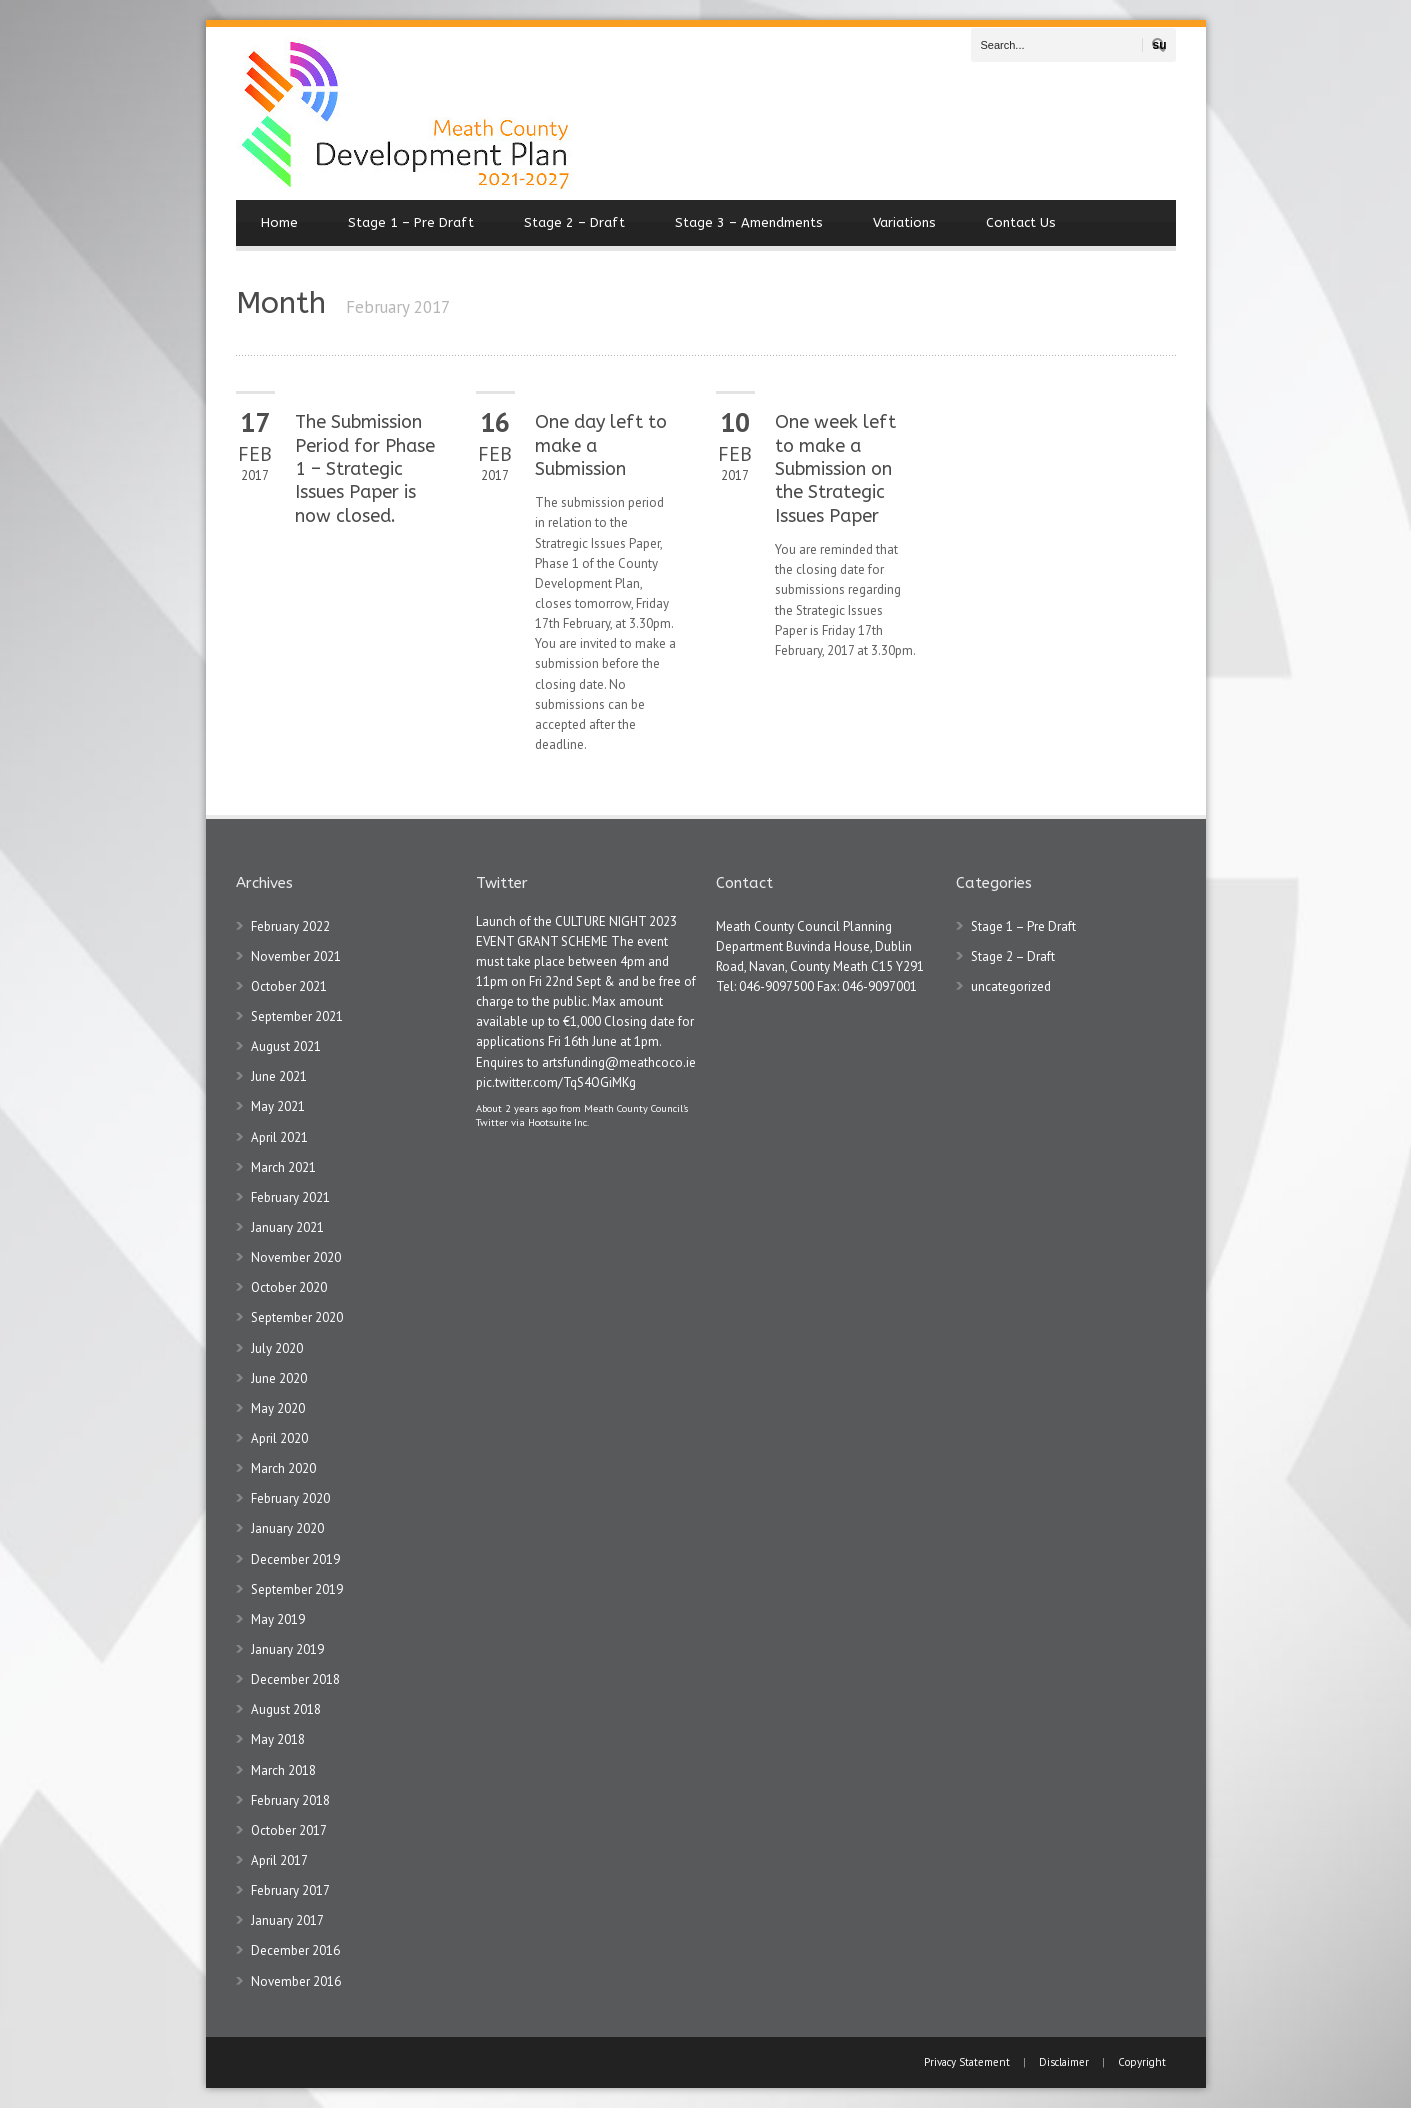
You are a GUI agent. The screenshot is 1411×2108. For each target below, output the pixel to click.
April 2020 (279, 1438)
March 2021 (283, 1167)
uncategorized (1011, 986)
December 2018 (295, 1679)
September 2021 (297, 1016)
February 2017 (290, 1890)
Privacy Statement (968, 2062)
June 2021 (279, 1076)
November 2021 (296, 956)
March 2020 (283, 1468)
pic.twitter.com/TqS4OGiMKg (556, 1082)
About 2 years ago (516, 1108)
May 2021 (278, 1106)
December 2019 (295, 1559)
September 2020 (297, 1317)
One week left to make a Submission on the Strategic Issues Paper (835, 469)
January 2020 (287, 1528)
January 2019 (287, 1649)
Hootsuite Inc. (558, 1122)
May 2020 (278, 1408)
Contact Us (1021, 222)
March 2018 (283, 1770)
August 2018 (286, 1709)
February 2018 (290, 1800)
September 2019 (297, 1589)
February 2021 (290, 1197)
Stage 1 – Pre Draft (411, 222)
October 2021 (289, 986)
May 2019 (278, 1619)
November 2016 (296, 1981)
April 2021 (279, 1137)
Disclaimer (1064, 2062)
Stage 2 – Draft (574, 222)
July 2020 (277, 1348)
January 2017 (287, 1920)
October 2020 (289, 1287)
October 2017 (289, 1830)
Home (279, 222)
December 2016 (295, 1950)
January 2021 (287, 1227)
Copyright (1142, 2062)
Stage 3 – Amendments (749, 222)
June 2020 (279, 1378)
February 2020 (290, 1498)
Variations (904, 222)
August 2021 (286, 1046)
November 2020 (296, 1257)
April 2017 (279, 1860)
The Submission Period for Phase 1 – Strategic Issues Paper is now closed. (365, 469)
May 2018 (278, 1739)
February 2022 (290, 926)
